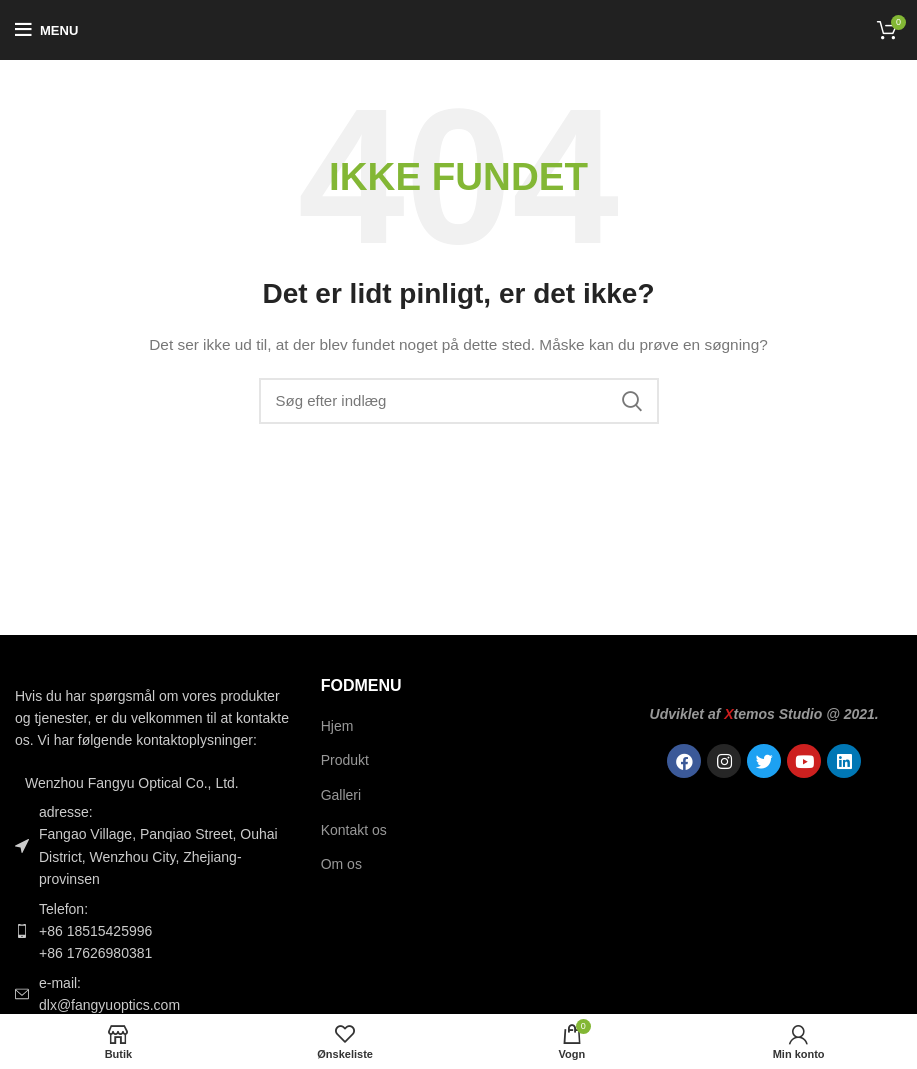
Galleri (341, 795)
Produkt (345, 760)
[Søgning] (459, 401)
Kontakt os (354, 830)
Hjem (337, 726)
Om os (341, 864)
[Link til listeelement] (153, 931)
